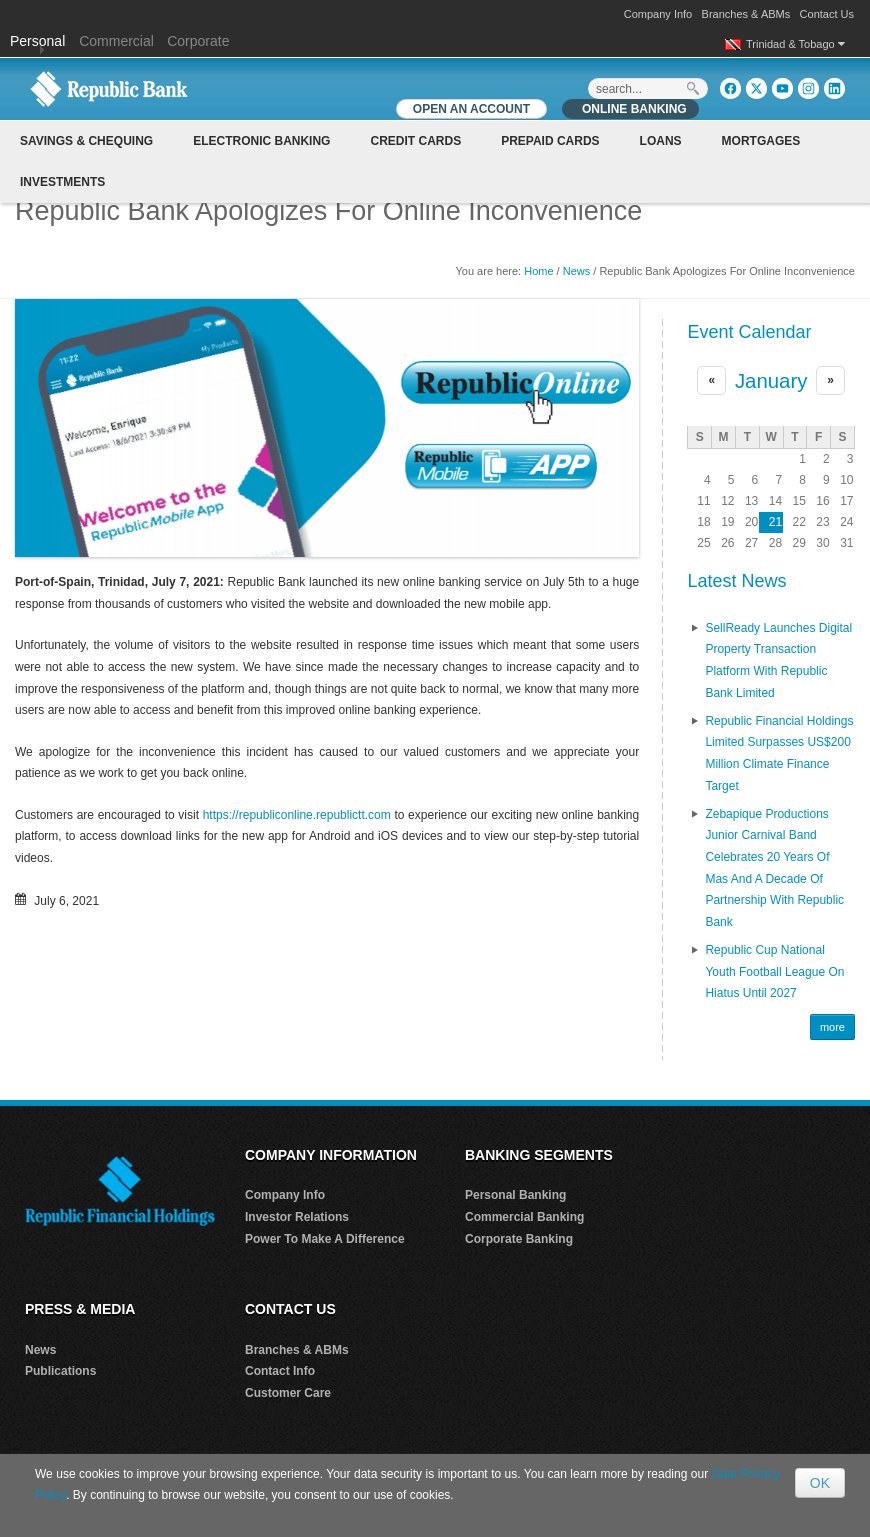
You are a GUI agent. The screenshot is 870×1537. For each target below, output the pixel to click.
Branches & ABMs (746, 14)
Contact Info (280, 1371)
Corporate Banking (519, 1239)
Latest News (736, 581)
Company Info (658, 14)
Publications (60, 1371)
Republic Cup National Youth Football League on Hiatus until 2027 (774, 971)
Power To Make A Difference (325, 1239)
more (832, 1027)
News (577, 271)
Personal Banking (515, 1195)
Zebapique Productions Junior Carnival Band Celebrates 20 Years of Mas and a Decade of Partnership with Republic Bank (774, 868)
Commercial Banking (524, 1217)
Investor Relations (297, 1217)
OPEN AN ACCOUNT (471, 109)
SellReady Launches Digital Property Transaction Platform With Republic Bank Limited (778, 660)
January (771, 381)
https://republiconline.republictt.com (297, 815)
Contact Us (827, 14)
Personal (39, 41)
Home (538, 271)
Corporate (198, 41)
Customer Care (288, 1393)
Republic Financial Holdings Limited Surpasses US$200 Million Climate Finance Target (779, 753)
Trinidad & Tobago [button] (795, 44)
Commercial (116, 41)
